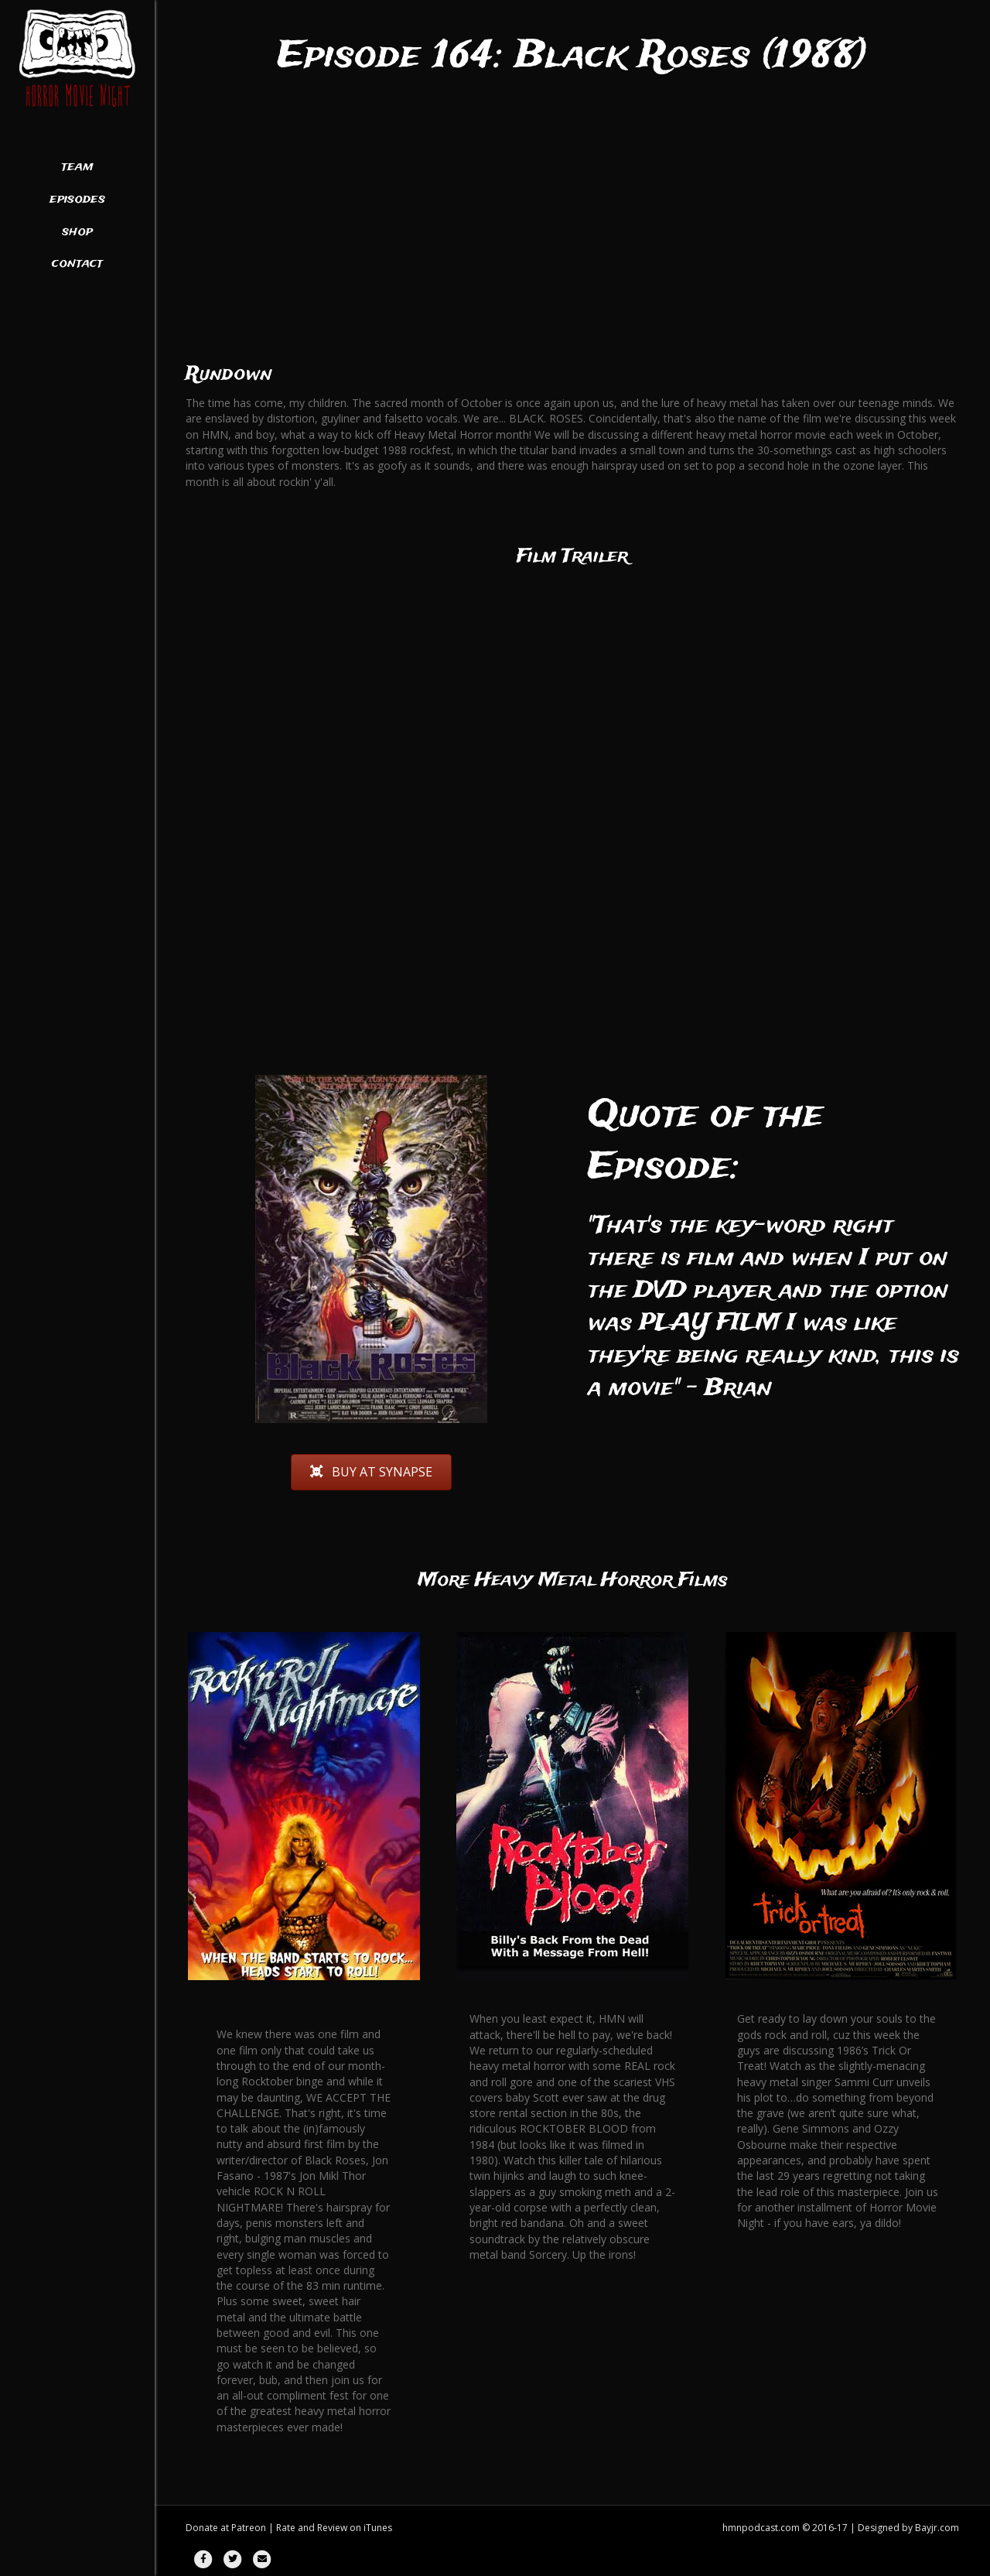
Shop (77, 232)
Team (77, 167)
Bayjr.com (937, 2527)
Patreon (248, 2527)
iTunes (378, 2527)
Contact (77, 264)
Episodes (77, 199)
